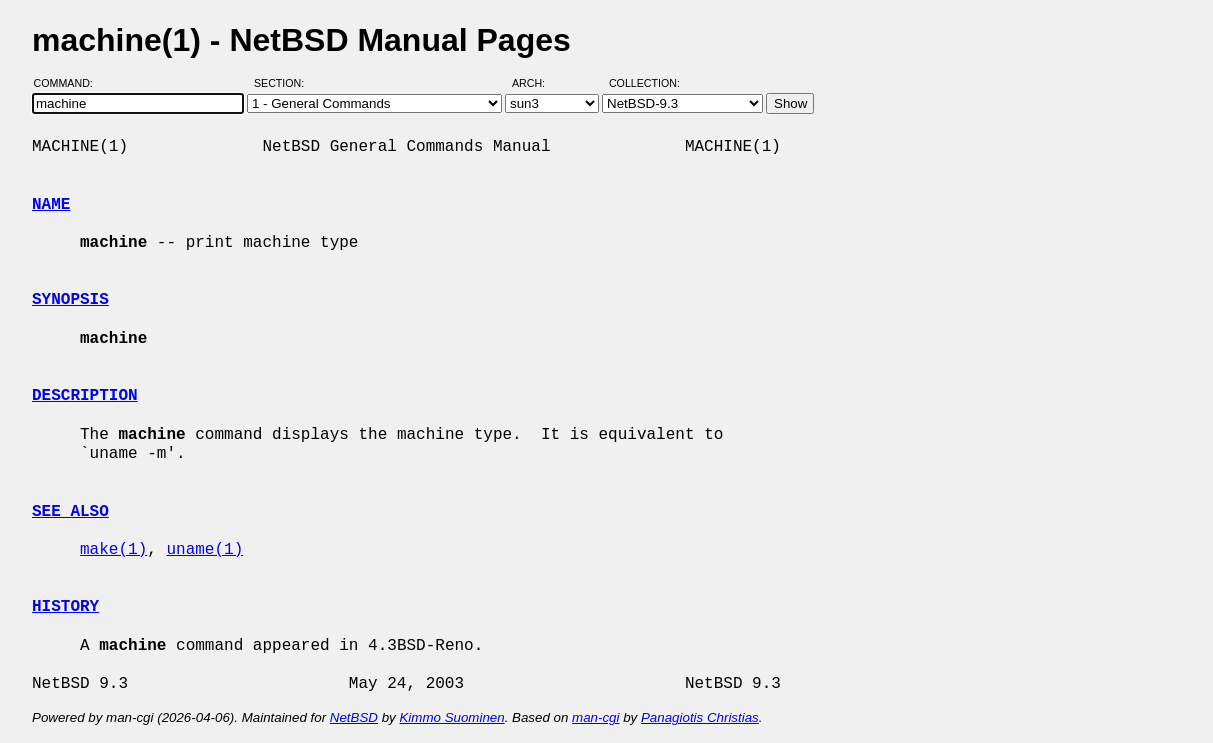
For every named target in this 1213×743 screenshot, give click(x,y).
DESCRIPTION (85, 396)
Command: (69, 83)
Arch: (537, 83)
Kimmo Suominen (451, 717)
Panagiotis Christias (700, 717)
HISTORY (65, 607)
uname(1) (204, 550)
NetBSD (354, 717)
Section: (283, 83)
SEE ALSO (70, 512)
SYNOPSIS (70, 300)
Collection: (644, 83)
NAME (51, 205)
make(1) (113, 550)
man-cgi (595, 717)
